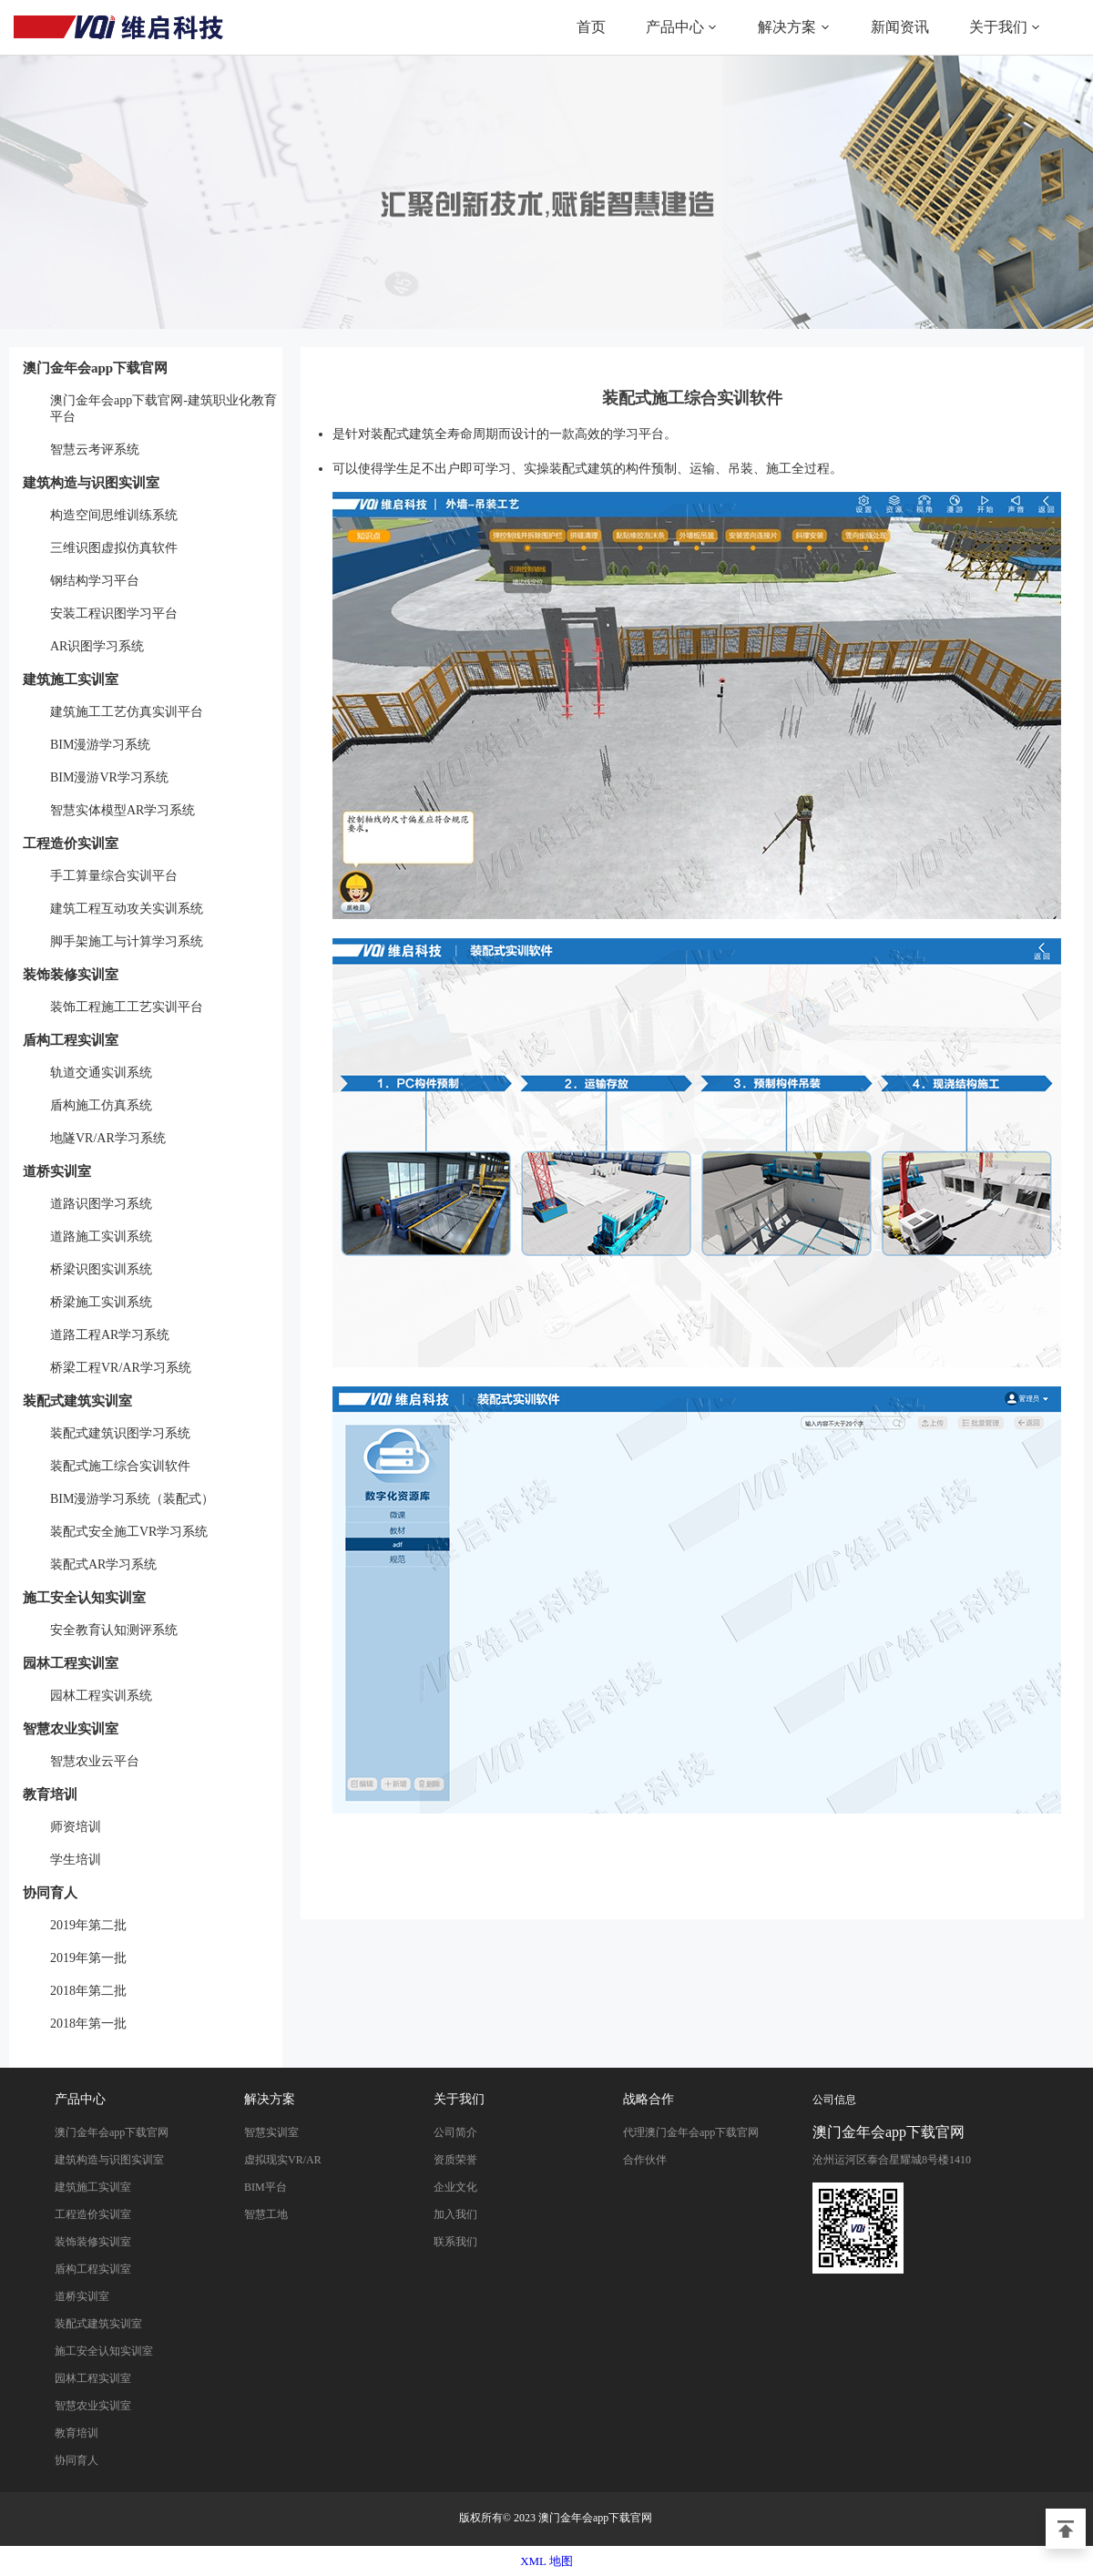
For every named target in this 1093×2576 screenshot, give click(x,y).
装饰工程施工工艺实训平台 (126, 1007)
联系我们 (455, 2241)
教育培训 (50, 1794)
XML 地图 (546, 2561)
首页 (591, 27)
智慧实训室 (271, 2132)
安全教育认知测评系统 (114, 1630)
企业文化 (455, 2187)
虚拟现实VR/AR (283, 2159)
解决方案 (787, 27)
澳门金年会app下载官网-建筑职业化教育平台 (163, 409)
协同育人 (50, 1893)
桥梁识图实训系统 (101, 1269)
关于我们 (998, 27)
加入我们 (455, 2214)
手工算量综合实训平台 (114, 876)
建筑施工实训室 (70, 679)
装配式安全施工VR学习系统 (129, 1531)
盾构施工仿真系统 (101, 1105)
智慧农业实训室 (70, 1729)
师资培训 (75, 1827)
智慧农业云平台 (94, 1761)
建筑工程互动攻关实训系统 (126, 908)
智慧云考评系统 (94, 449)
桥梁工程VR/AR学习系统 (120, 1368)
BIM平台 (265, 2187)
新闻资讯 (900, 27)
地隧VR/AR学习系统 (108, 1138)
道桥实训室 (57, 1171)
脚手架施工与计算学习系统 (126, 941)
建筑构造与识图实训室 (91, 482)
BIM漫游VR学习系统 (109, 777)
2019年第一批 (88, 1958)
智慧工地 (266, 2214)
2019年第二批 (88, 1925)
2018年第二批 (88, 1991)
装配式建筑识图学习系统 (120, 1433)
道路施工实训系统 (101, 1236)
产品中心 (675, 27)
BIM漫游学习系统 (100, 744)
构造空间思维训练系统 (114, 515)
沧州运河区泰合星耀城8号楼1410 (891, 2159)
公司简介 (455, 2132)
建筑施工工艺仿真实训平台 (126, 712)
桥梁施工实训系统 (101, 1302)
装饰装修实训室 (70, 974)
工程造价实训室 (70, 843)
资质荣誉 (455, 2159)
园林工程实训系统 (101, 1695)
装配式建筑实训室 (77, 1401)
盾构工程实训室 (70, 1040)
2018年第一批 (88, 2023)
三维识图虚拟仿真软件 (114, 548)
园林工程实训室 (70, 1663)
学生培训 (75, 1859)
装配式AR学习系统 (103, 1564)
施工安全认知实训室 (84, 1597)
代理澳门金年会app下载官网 (691, 2132)
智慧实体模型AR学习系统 (122, 810)
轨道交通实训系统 (101, 1072)
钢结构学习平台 (94, 581)
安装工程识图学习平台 (114, 613)
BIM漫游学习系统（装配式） (132, 1499)
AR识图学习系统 (97, 646)
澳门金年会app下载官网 (118, 27)
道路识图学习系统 (101, 1204)
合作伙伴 (645, 2159)
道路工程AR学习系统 (109, 1335)
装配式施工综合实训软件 (120, 1466)
